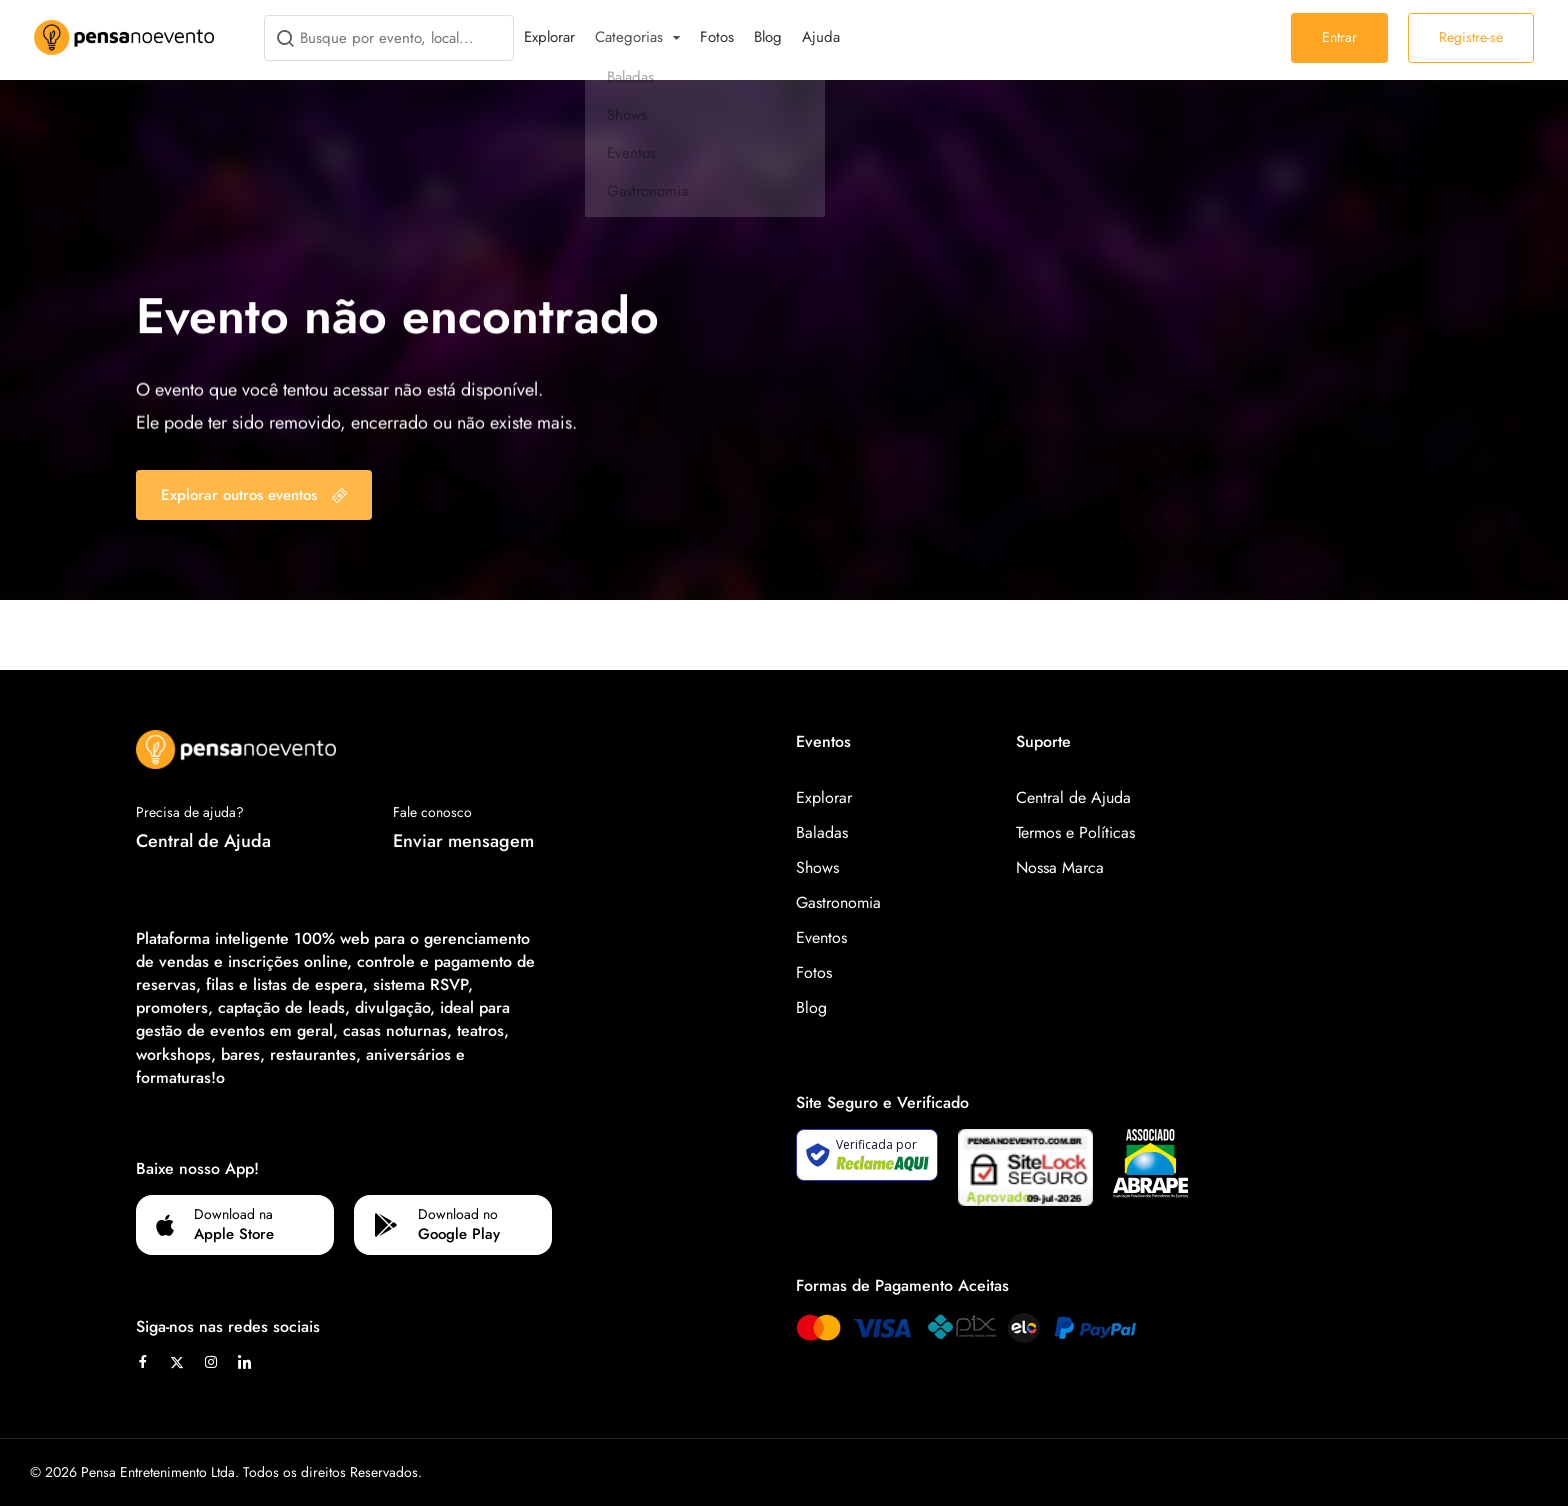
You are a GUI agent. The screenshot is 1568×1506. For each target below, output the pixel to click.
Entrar (1339, 37)
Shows (817, 867)
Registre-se (1471, 37)
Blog (768, 37)
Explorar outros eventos (254, 495)
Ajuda (821, 37)
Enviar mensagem (463, 841)
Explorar (549, 37)
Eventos (821, 937)
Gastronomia (838, 902)
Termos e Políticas (1075, 832)
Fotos (717, 37)
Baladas (822, 832)
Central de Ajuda (203, 841)
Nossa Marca (1060, 867)
